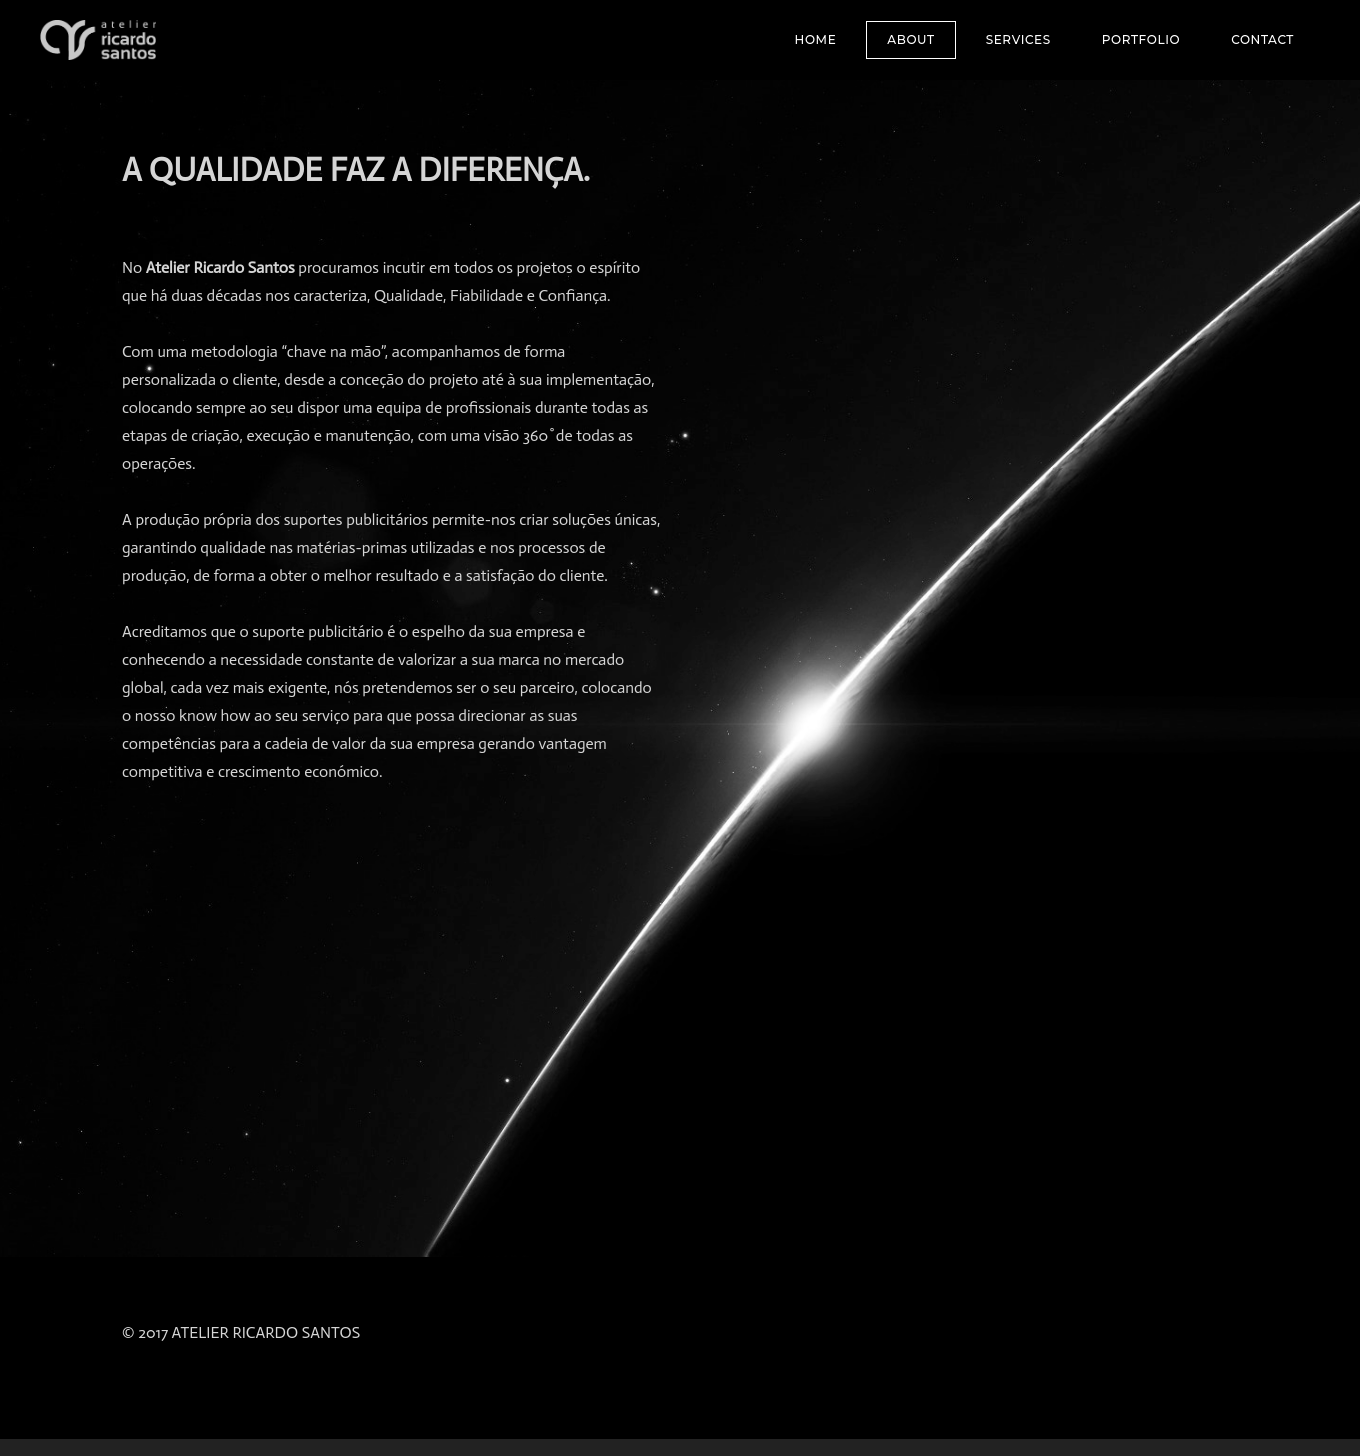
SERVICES (1018, 39)
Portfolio (1141, 39)
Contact (1262, 39)
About (910, 39)
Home (816, 39)
